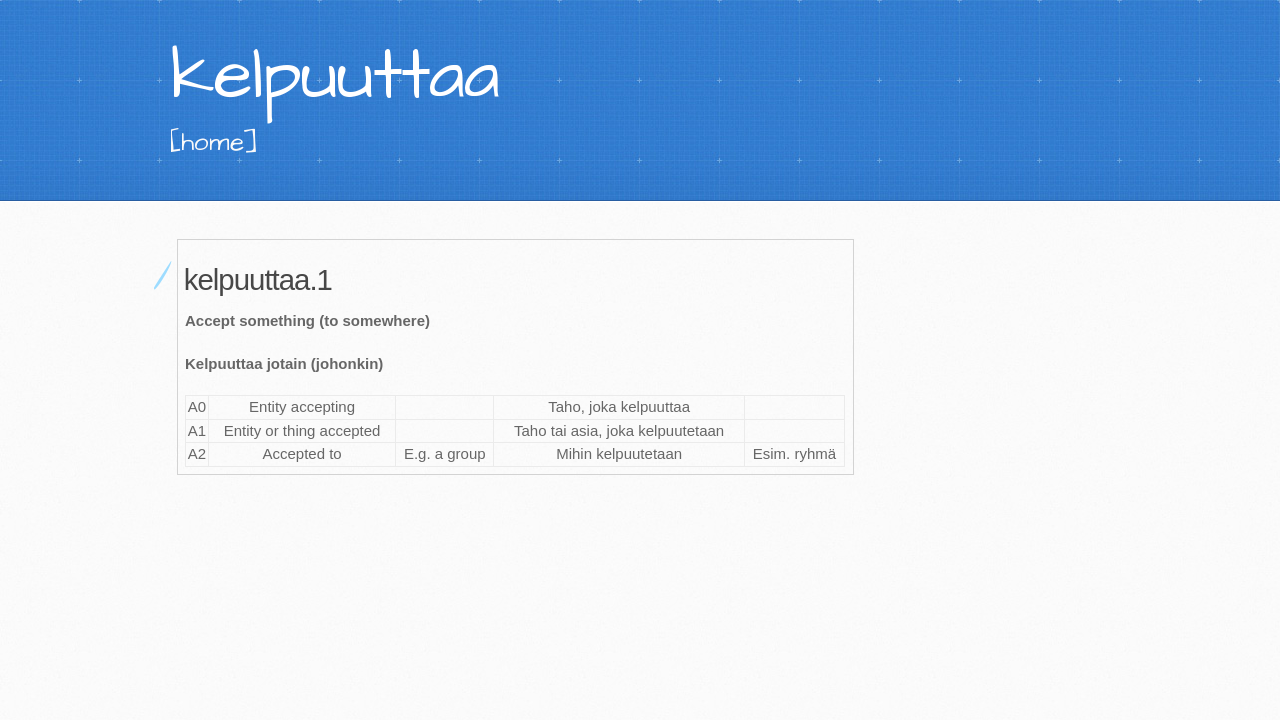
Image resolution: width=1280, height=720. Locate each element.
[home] (214, 142)
